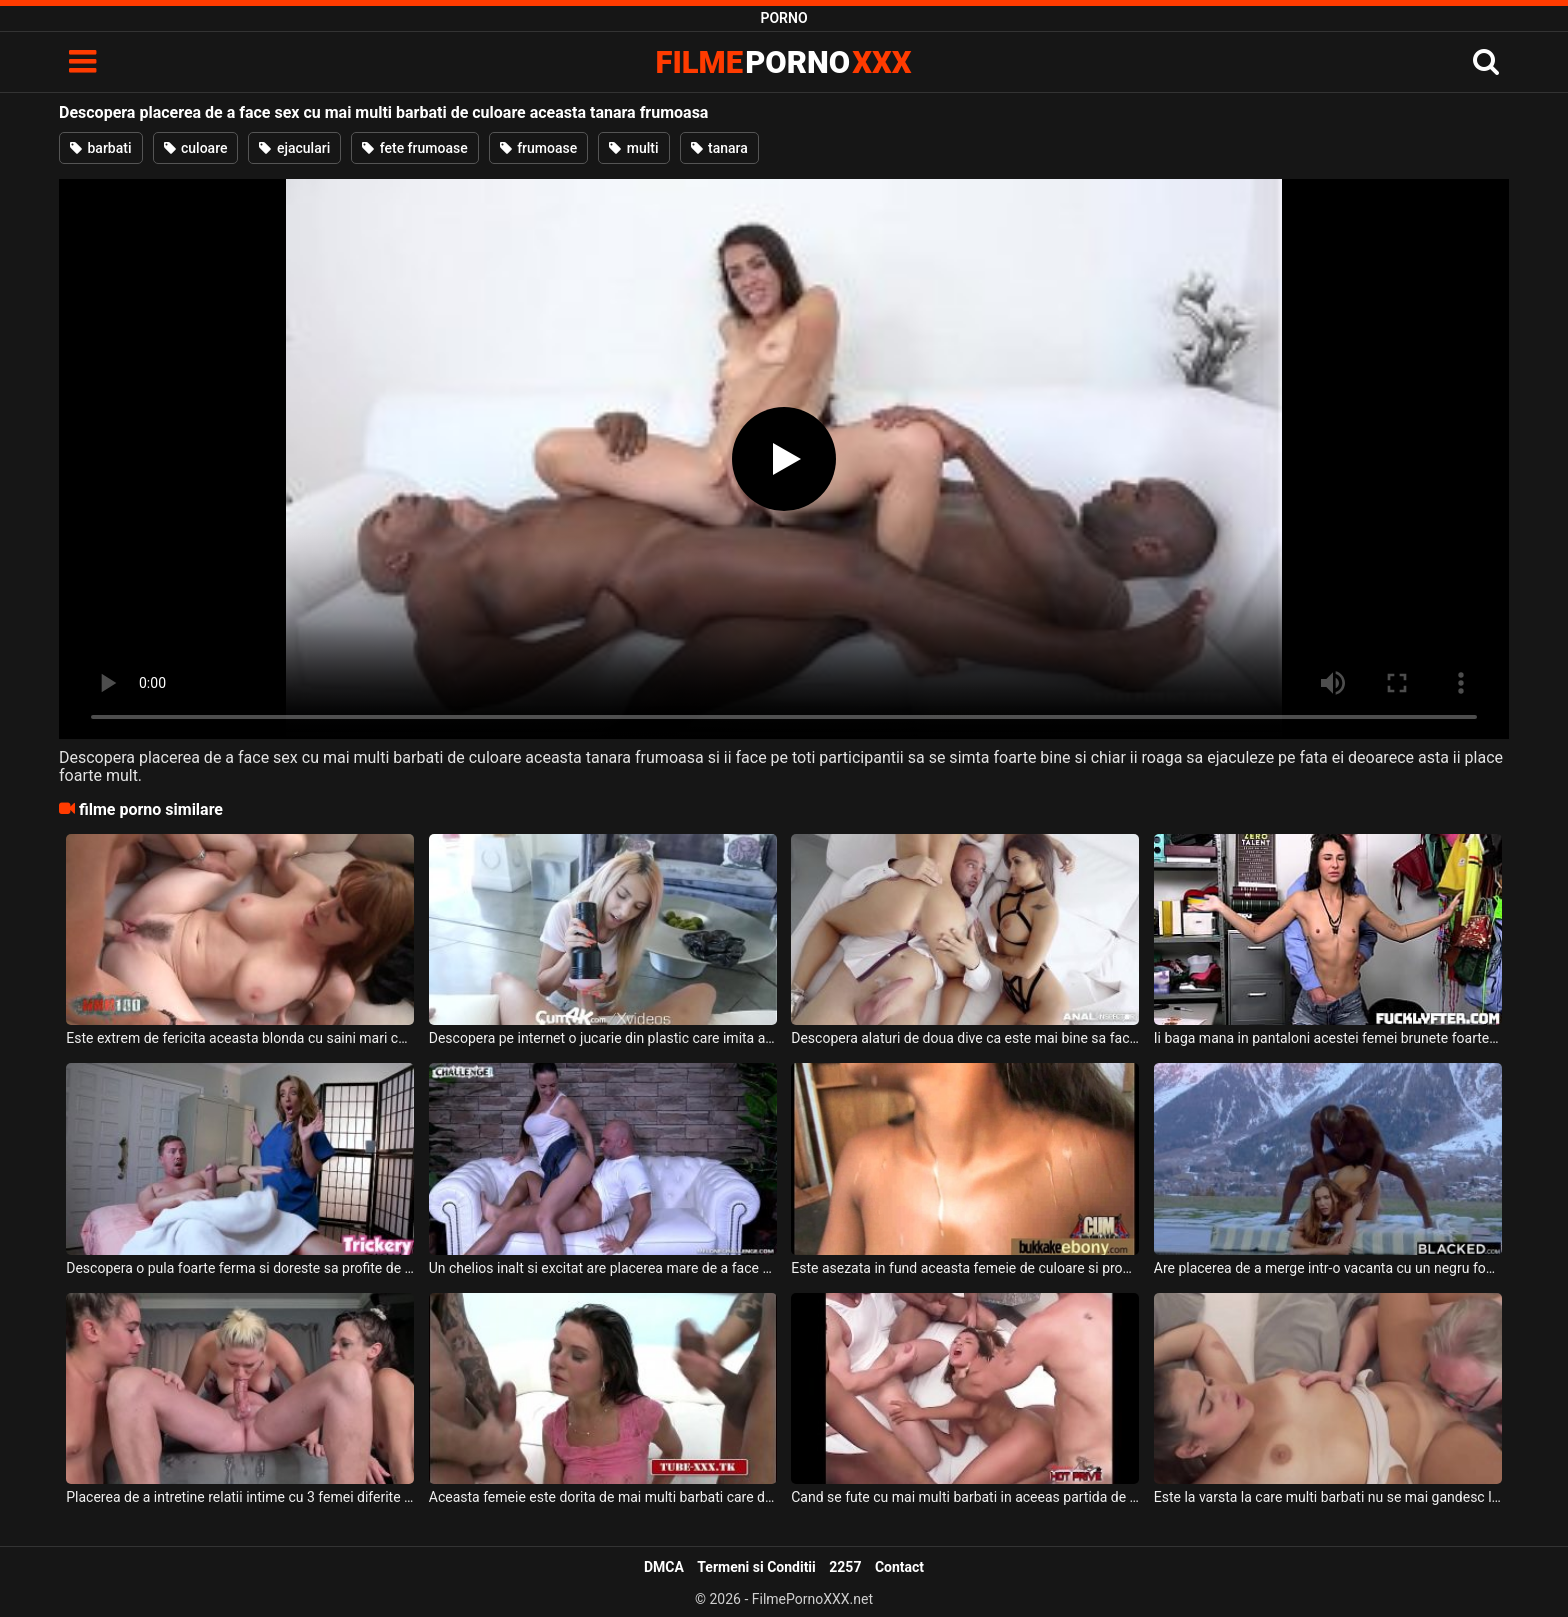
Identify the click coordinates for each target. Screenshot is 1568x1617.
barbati (101, 148)
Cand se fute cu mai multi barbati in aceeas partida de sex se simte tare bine (965, 1497)
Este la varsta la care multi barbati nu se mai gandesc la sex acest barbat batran (1328, 1497)
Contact (899, 1567)
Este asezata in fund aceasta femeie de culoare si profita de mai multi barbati (965, 1268)
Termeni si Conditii (756, 1567)
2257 (845, 1567)
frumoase (539, 148)
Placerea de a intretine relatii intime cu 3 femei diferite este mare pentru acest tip (240, 1497)
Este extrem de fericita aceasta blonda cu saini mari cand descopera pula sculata (240, 1038)
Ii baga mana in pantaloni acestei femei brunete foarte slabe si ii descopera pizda (1328, 1038)
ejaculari (294, 148)
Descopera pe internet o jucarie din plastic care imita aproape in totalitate (603, 1038)
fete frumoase (414, 148)
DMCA (664, 1567)
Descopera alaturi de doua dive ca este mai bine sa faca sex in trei (965, 1038)
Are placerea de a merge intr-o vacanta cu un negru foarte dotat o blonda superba (1328, 1268)
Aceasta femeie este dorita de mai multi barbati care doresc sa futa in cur (603, 1497)
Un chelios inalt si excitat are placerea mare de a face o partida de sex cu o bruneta (603, 1268)
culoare (196, 148)
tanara (719, 148)
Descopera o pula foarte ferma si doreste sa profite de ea (240, 1268)
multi (633, 148)
